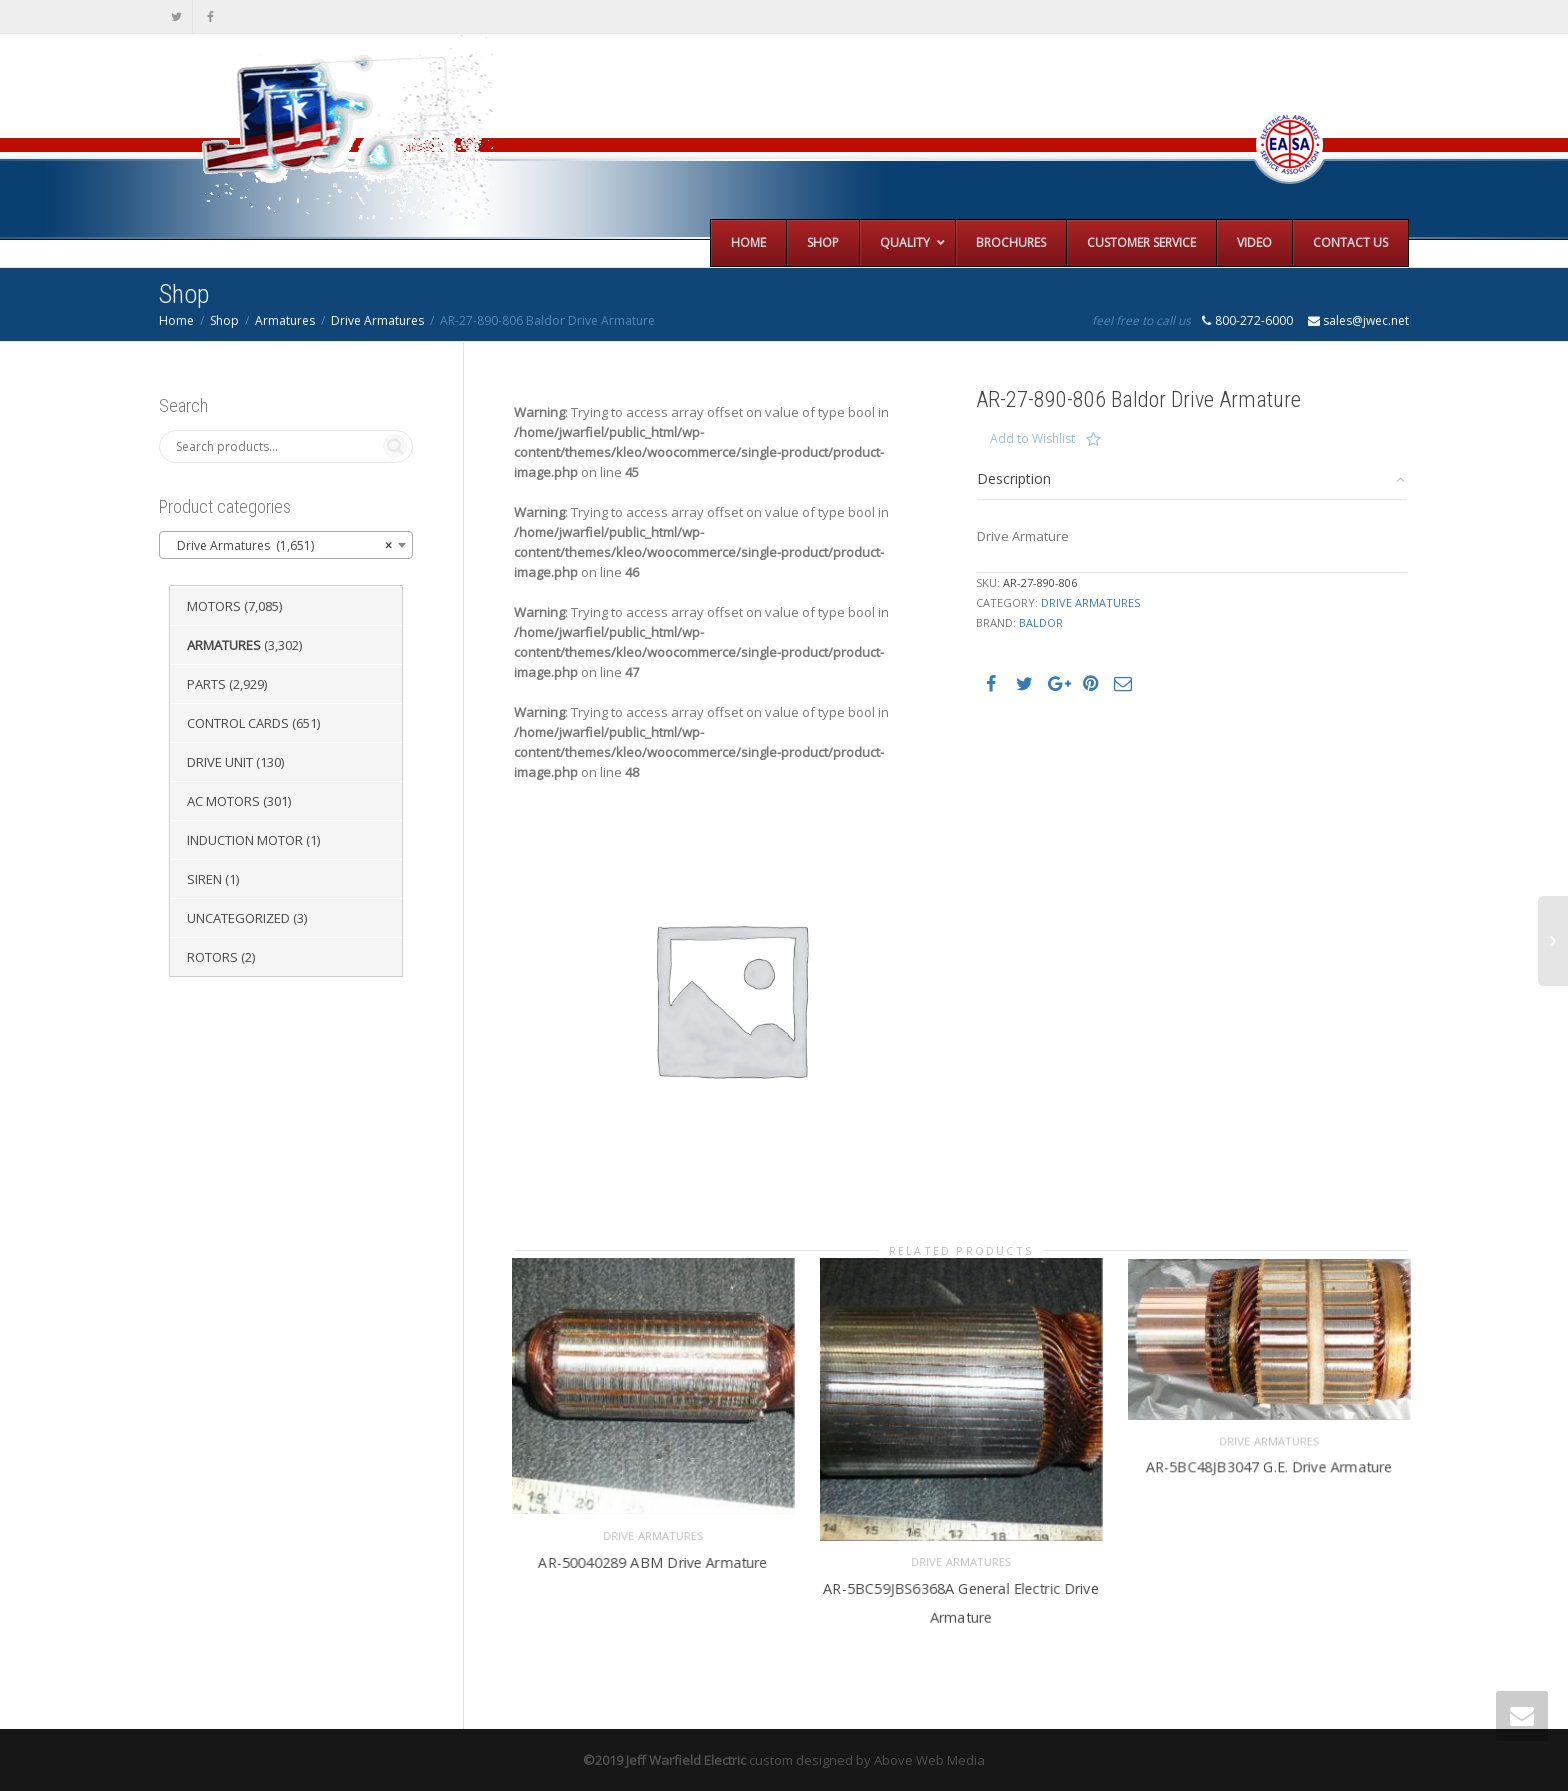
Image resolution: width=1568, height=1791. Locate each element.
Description (1014, 478)
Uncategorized (238, 918)
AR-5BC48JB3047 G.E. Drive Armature (1268, 1466)
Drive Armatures (377, 320)
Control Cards (238, 723)
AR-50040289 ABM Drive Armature (653, 1561)
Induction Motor (245, 840)
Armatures (285, 320)
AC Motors (223, 801)
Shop (224, 320)
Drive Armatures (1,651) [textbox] (280, 546)
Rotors (212, 957)
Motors (214, 606)
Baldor (1041, 622)
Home (176, 320)
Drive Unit (220, 762)
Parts (206, 684)
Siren (204, 879)
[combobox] (286, 545)
